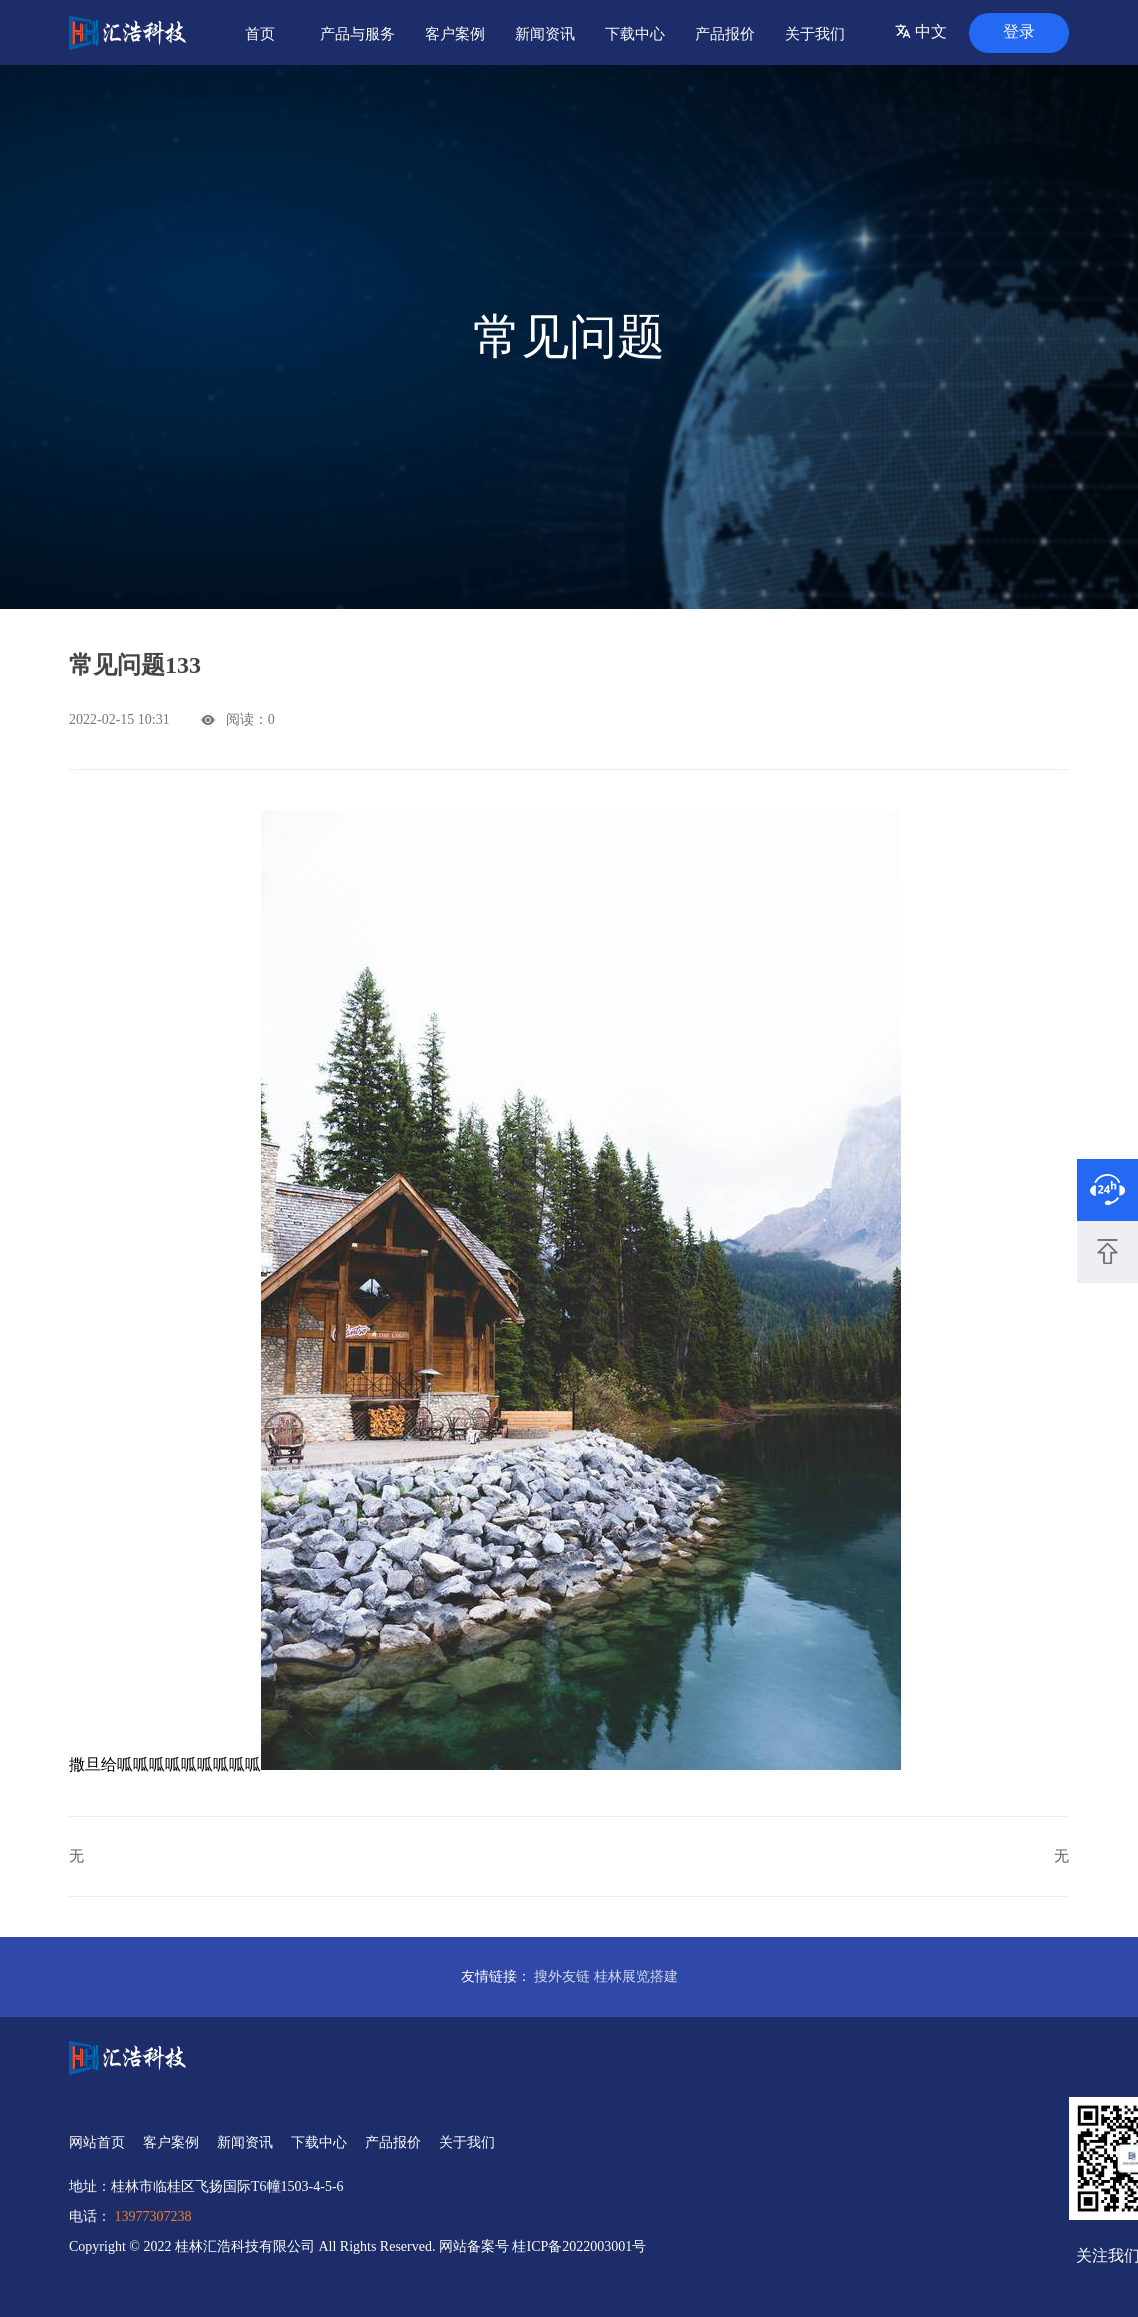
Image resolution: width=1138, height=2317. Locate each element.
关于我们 (815, 34)
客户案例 (455, 34)
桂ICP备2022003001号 (579, 2246)
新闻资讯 (545, 34)
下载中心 (635, 34)
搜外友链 (562, 1976)
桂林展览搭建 (636, 1976)
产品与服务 (357, 34)
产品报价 (725, 34)
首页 (260, 34)
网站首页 (97, 2142)
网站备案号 (476, 2246)
